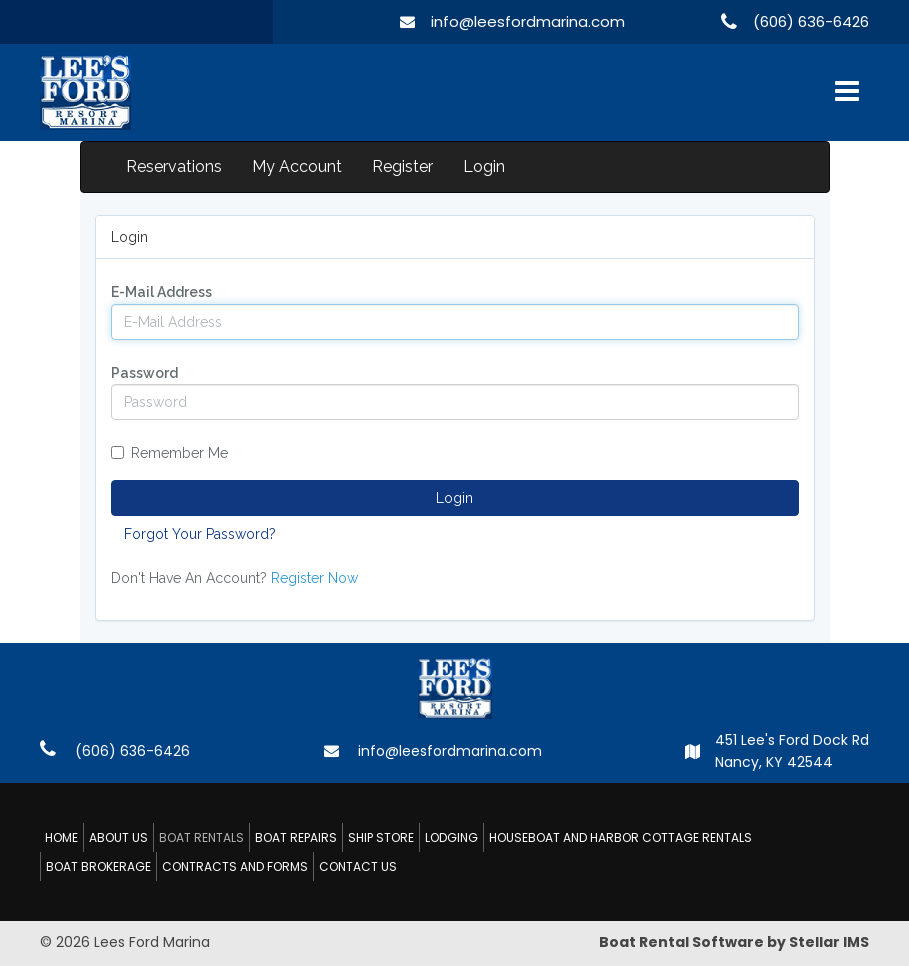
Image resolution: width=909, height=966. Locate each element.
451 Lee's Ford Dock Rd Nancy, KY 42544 (792, 751)
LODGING (451, 837)
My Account (297, 166)
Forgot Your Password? (200, 534)
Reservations (174, 166)
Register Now (314, 578)
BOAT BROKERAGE (98, 866)
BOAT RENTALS (201, 837)
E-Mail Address (161, 292)
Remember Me (169, 453)
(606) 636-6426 (811, 21)
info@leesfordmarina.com (528, 21)
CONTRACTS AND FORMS (235, 866)
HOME (61, 837)
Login (484, 166)
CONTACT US (358, 866)
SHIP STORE (381, 837)
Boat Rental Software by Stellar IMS (734, 942)
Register (402, 166)
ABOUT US (118, 837)
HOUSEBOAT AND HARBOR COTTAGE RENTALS (620, 837)
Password (144, 373)
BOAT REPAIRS (296, 837)
